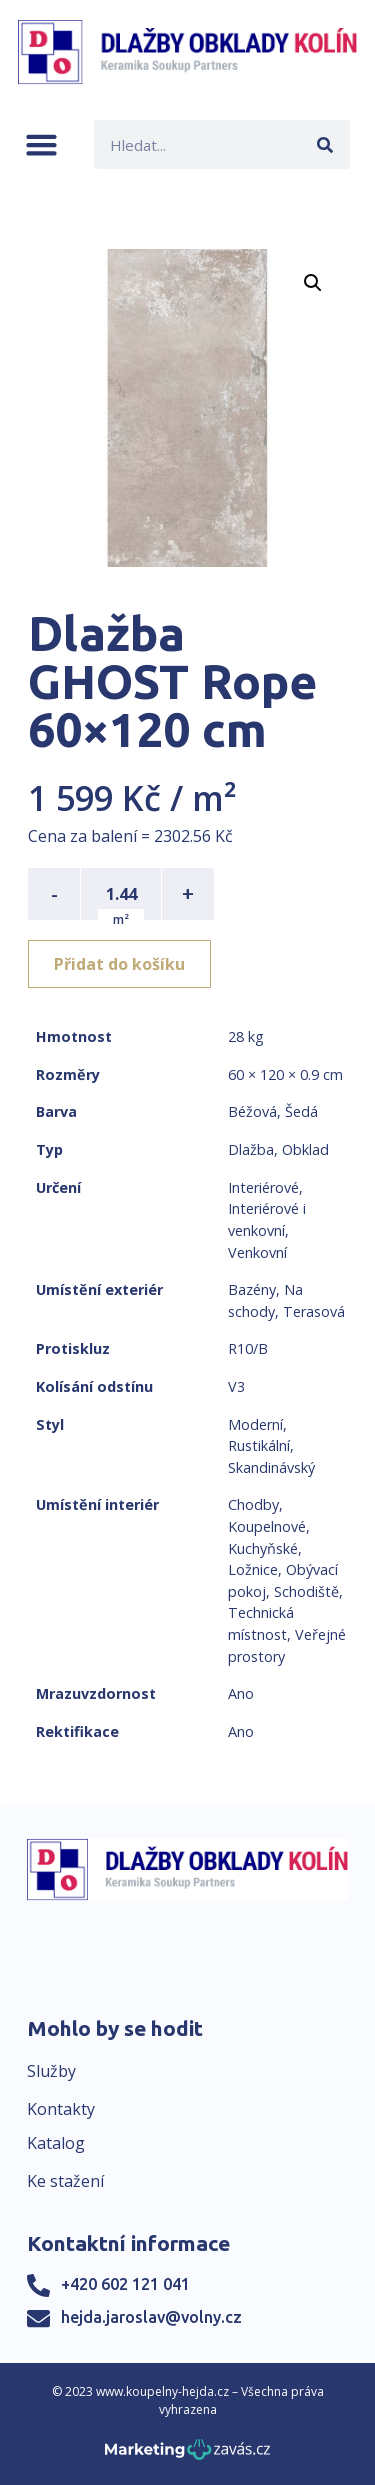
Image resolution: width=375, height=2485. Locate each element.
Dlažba (251, 1149)
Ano (241, 1693)
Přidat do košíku (119, 964)
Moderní (255, 1424)
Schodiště (306, 1591)
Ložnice (253, 1569)
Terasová (314, 1311)
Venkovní (257, 1252)
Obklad (305, 1149)
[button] (41, 144)
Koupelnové (267, 1526)
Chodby (253, 1504)
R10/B (248, 1348)
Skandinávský (271, 1467)
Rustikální (259, 1445)
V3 (236, 1386)
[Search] (325, 144)
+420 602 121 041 (125, 2284)
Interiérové (263, 1187)
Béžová (252, 1111)
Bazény (252, 1289)
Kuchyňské (263, 1548)
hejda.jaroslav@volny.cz (151, 2317)
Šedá (301, 1111)
